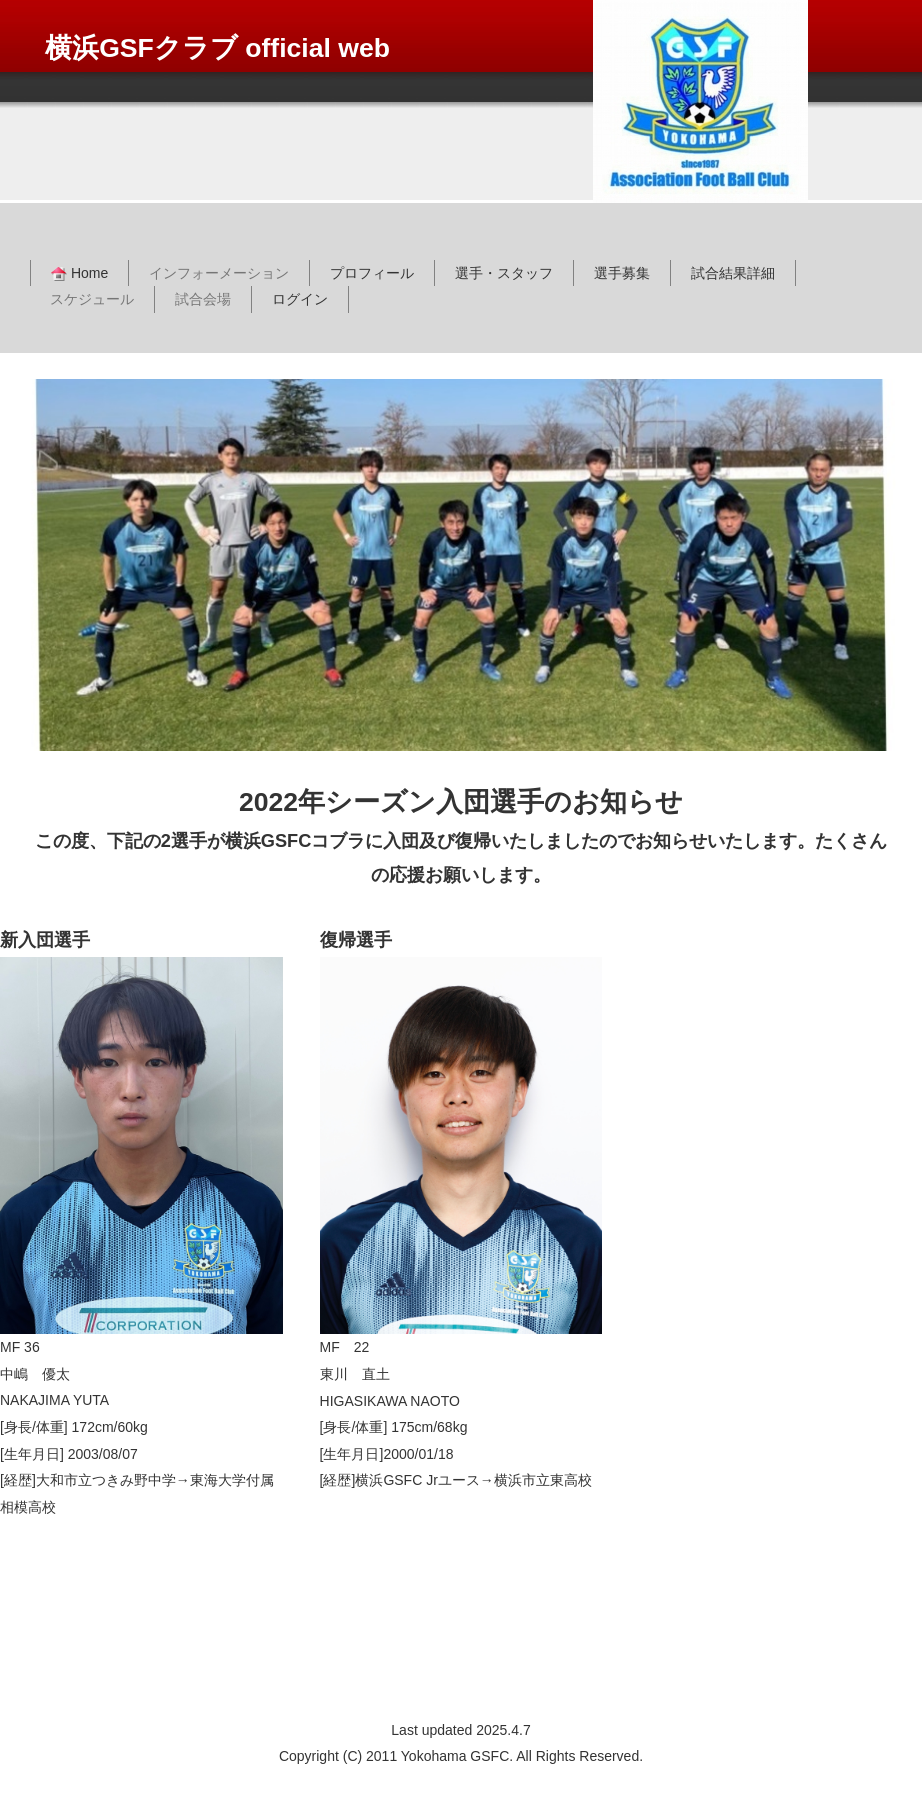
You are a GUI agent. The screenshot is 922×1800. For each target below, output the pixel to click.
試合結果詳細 (733, 273)
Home (79, 273)
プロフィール (372, 273)
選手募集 (622, 273)
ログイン (300, 299)
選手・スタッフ (504, 273)
